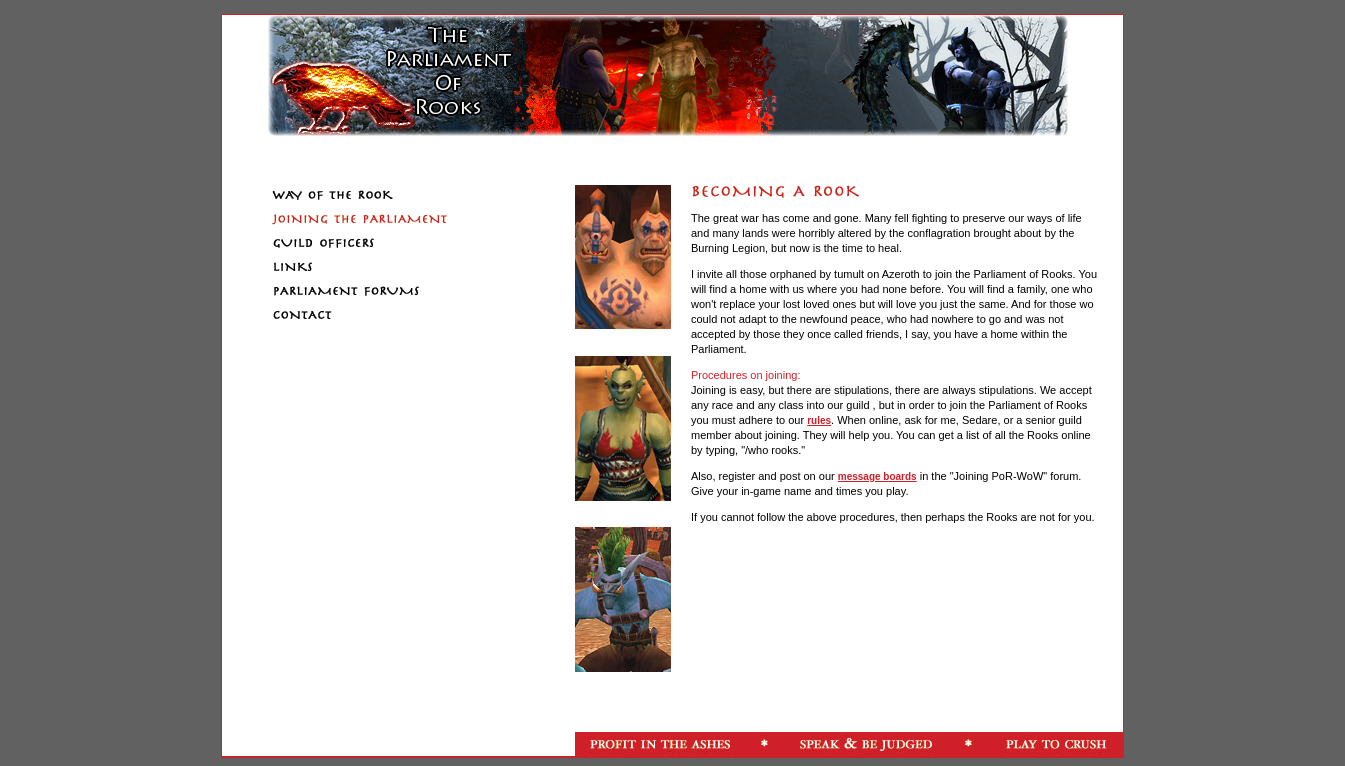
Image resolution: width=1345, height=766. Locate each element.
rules (819, 420)
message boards (877, 476)
